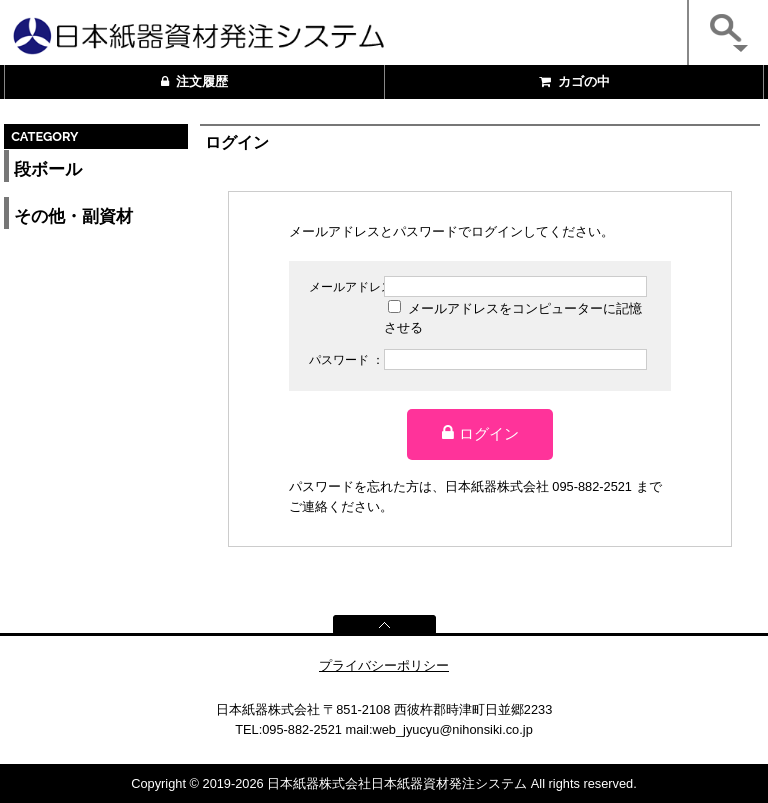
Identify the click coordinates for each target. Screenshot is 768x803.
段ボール (48, 169)
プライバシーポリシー (384, 665)
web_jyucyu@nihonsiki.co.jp (453, 729)
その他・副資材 (73, 216)
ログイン (480, 433)
